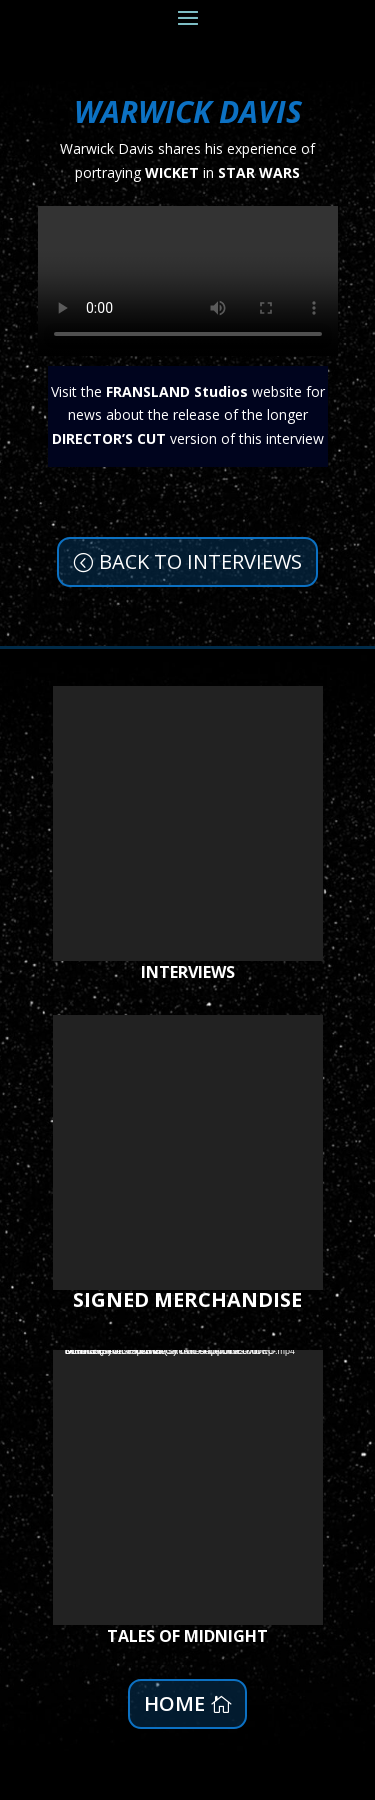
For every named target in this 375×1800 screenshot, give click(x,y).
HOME (174, 1703)
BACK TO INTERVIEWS (200, 561)
